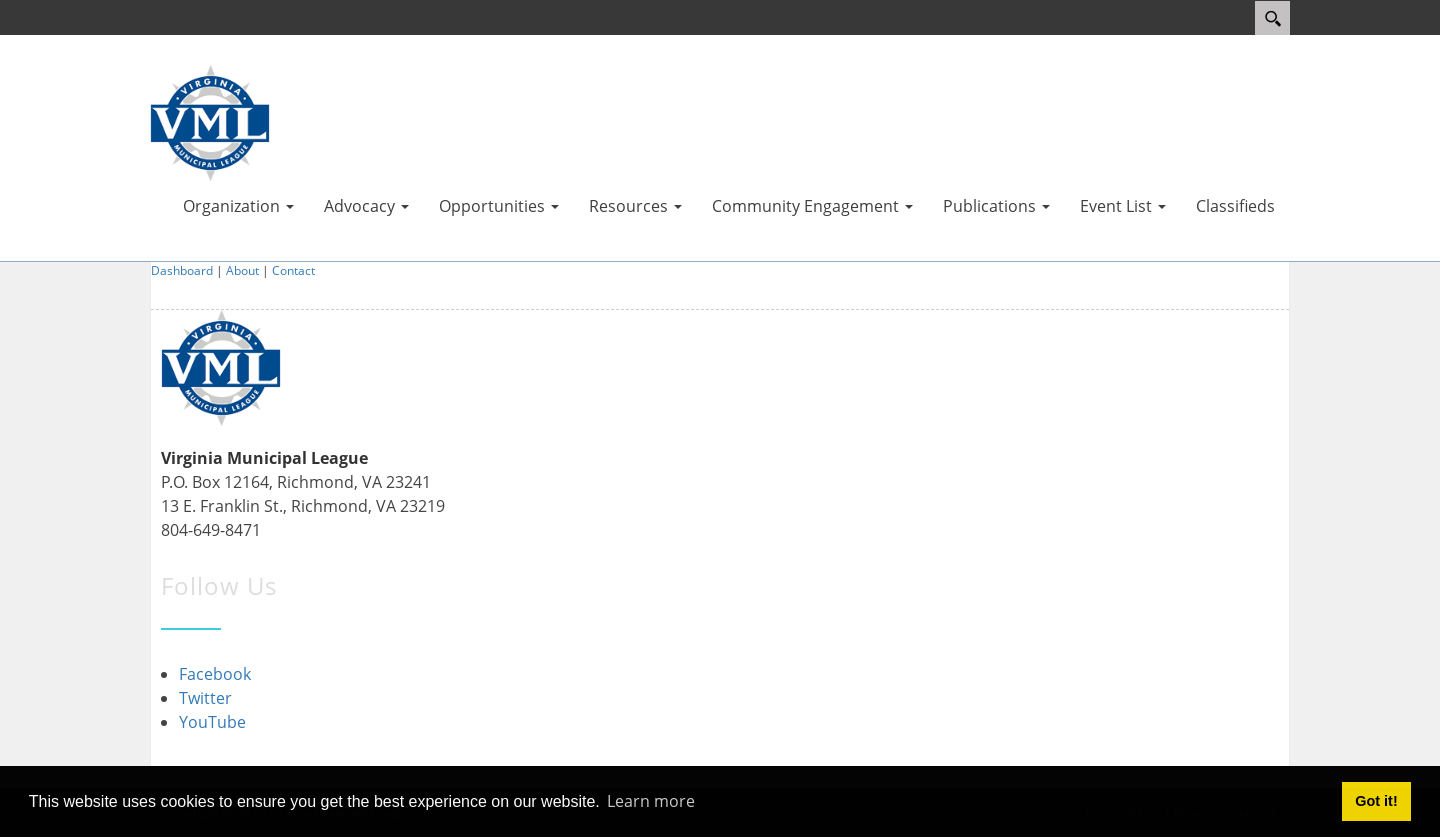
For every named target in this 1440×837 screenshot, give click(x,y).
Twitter (205, 698)
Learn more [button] (651, 801)
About (242, 270)
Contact (293, 270)
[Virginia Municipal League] (210, 121)
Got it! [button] (1376, 801)
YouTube (212, 722)
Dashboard (182, 270)
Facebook (215, 674)
